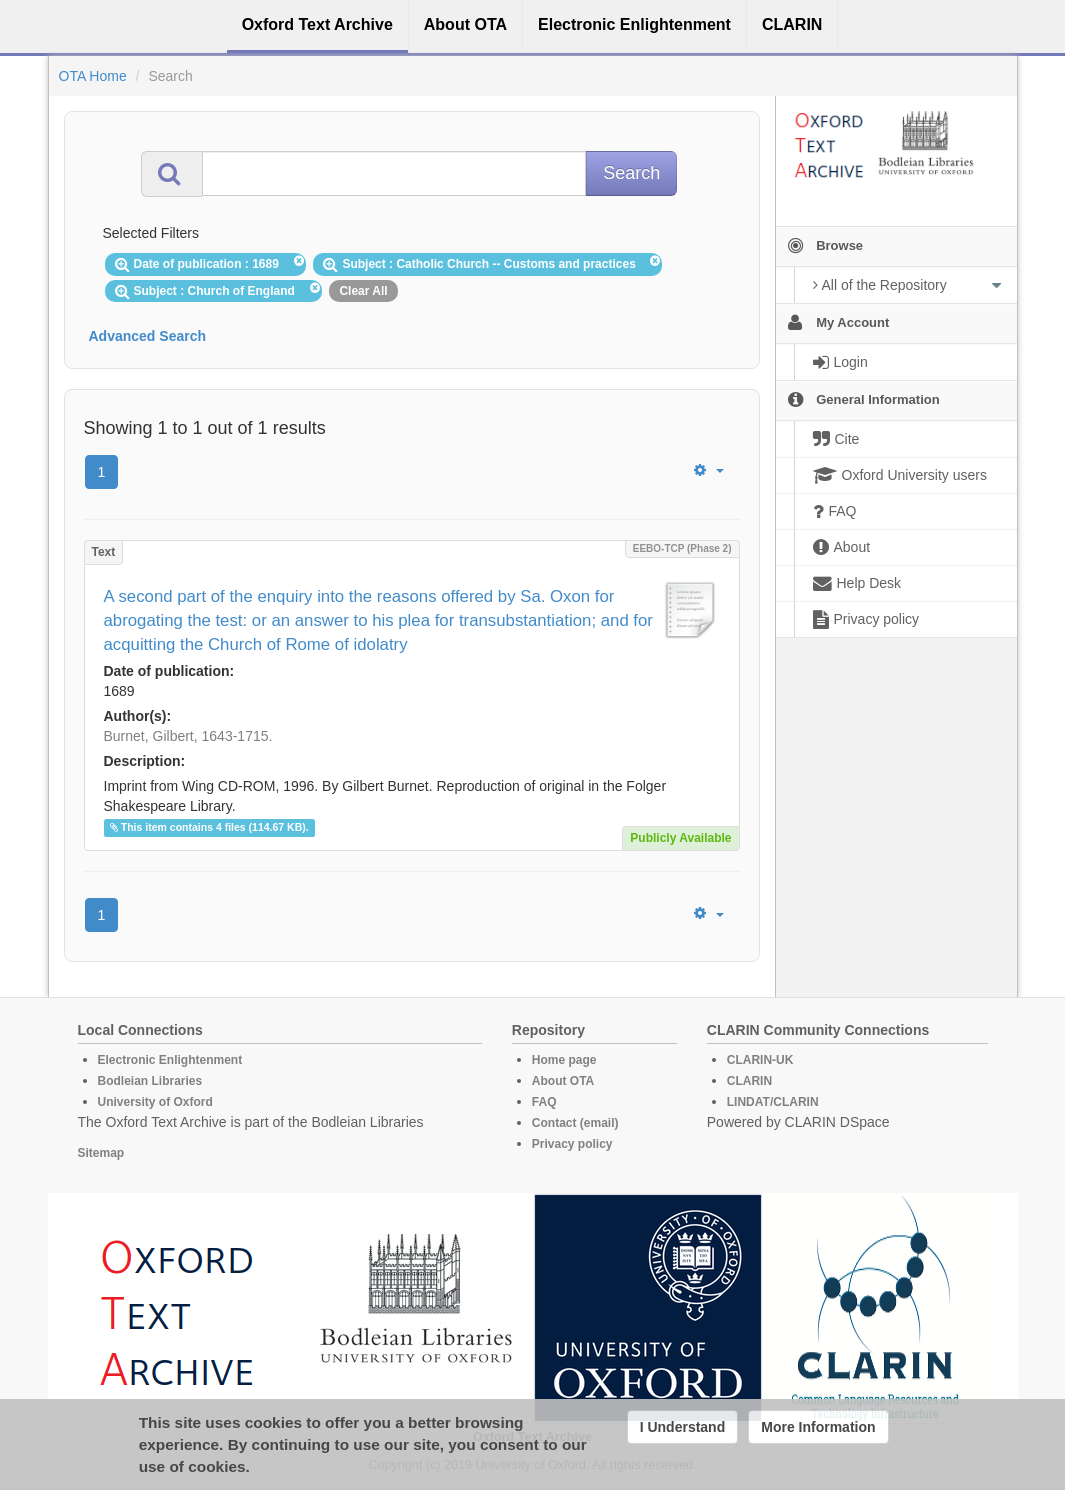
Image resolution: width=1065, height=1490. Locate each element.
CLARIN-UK (760, 1060)
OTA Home (93, 76)
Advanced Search (148, 336)
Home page (564, 1060)
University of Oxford (155, 1102)
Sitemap (101, 1153)
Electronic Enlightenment (170, 1060)
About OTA (563, 1081)
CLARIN (749, 1081)
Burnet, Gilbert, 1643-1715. (188, 736)
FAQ (544, 1102)
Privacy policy (572, 1144)
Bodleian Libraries (150, 1081)
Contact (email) (575, 1123)
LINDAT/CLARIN (773, 1102)
